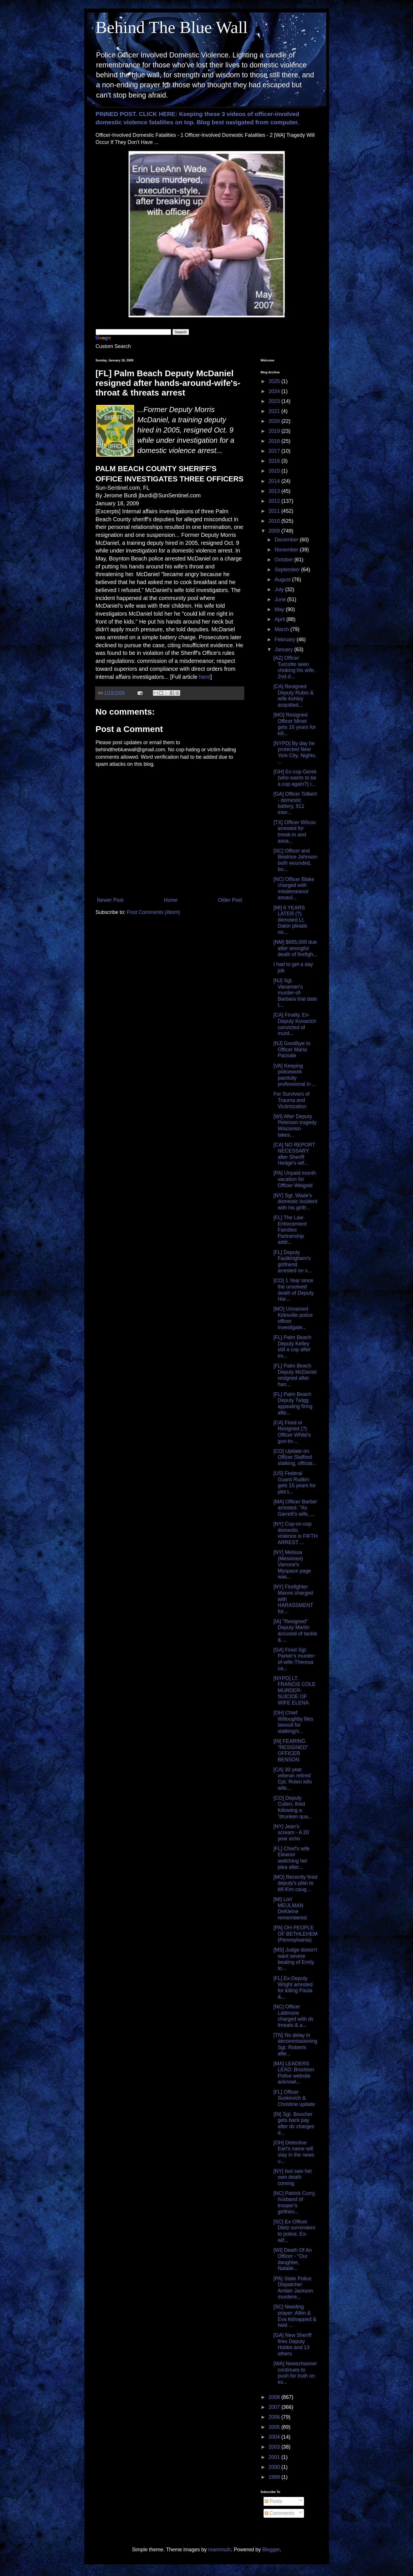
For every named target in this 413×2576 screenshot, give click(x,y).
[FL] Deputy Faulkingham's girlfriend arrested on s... (292, 1261)
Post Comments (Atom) (153, 912)
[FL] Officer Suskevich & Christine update (294, 2098)
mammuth (219, 2549)
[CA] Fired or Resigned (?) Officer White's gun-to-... (292, 1432)
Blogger (271, 2549)
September (288, 569)
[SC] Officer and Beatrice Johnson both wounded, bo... (295, 860)
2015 (274, 471)
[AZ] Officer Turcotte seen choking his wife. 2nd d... (294, 667)
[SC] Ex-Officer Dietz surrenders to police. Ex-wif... (294, 2231)
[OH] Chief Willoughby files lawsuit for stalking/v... (293, 1722)
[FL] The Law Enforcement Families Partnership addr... (290, 1230)
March (282, 629)
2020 (274, 421)
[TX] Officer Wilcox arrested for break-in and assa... (294, 832)
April (280, 619)
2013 (274, 491)
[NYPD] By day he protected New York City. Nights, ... (294, 752)
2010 (274, 521)
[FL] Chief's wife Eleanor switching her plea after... (291, 1858)
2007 (274, 2407)
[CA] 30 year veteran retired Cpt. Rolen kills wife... (292, 1779)
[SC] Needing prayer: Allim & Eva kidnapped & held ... (294, 2316)
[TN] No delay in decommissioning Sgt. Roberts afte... (295, 2044)
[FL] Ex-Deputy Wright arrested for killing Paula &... (293, 1987)
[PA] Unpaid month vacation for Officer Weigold (294, 1179)
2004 (274, 2437)
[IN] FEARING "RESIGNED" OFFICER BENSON (290, 1750)
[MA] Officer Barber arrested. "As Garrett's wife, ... (295, 1508)
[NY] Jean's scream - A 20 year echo (291, 1833)
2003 (274, 2447)
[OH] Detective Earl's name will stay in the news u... (293, 2152)
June (281, 599)
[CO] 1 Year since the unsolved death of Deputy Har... (293, 1290)
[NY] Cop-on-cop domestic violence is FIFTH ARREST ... (295, 1533)
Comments (279, 2513)
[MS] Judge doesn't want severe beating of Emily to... (295, 1959)
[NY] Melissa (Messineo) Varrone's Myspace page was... (292, 1564)
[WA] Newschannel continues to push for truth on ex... (294, 2373)
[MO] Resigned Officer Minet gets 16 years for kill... (294, 724)
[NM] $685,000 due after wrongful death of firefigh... (295, 948)
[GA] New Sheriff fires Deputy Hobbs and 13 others (292, 2344)
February (286, 639)
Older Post (230, 900)
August (283, 579)
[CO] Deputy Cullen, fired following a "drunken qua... (292, 1807)
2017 (274, 451)
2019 (274, 431)
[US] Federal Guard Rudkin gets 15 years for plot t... (294, 1482)
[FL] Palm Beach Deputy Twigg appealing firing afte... (292, 1403)
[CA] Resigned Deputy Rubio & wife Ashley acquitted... (293, 696)
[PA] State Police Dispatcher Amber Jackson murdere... (293, 2288)
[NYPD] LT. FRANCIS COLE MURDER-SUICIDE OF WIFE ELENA (294, 1690)
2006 (274, 2417)
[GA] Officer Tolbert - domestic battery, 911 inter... (295, 803)
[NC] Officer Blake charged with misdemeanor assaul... (293, 888)
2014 (274, 481)
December (287, 540)
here (204, 677)
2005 (274, 2427)
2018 (274, 441)
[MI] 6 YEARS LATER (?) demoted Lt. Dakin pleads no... (290, 920)
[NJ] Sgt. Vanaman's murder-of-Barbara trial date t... (295, 993)
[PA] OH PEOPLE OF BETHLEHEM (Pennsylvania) (295, 1934)
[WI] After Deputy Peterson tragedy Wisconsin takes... (295, 1126)
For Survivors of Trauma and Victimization (291, 1100)
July (280, 589)
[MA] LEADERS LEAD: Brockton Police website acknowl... (293, 2073)
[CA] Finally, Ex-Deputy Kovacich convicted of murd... (294, 1024)
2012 (274, 501)
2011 (274, 511)
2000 (274, 2467)
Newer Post (110, 900)
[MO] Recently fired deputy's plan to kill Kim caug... (295, 1883)
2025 (274, 381)
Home (170, 900)
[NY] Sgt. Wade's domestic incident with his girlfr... (295, 1202)
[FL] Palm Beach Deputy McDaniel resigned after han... (295, 1375)
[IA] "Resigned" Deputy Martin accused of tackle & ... (295, 1631)
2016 (274, 461)
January (284, 649)
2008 (274, 2397)
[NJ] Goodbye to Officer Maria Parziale (291, 1049)
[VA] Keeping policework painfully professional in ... (294, 1075)
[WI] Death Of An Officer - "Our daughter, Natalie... (292, 2259)
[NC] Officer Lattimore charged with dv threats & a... (293, 2016)
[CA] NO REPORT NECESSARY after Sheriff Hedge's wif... (294, 1154)
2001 (274, 2457)
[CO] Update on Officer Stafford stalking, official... (295, 1457)
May (280, 609)
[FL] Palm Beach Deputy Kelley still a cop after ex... (292, 1346)
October (284, 559)
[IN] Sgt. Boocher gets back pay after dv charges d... (293, 2123)
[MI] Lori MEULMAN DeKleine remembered (290, 1908)
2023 (274, 401)
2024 (274, 391)
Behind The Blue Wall (172, 27)
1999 (274, 2477)
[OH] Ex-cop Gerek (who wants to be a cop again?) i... (295, 778)
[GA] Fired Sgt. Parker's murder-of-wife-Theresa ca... (294, 1659)
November (287, 550)
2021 (274, 411)
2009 (274, 531)
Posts (273, 2501)
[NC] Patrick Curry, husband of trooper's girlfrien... (294, 2202)
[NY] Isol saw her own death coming (292, 2177)
